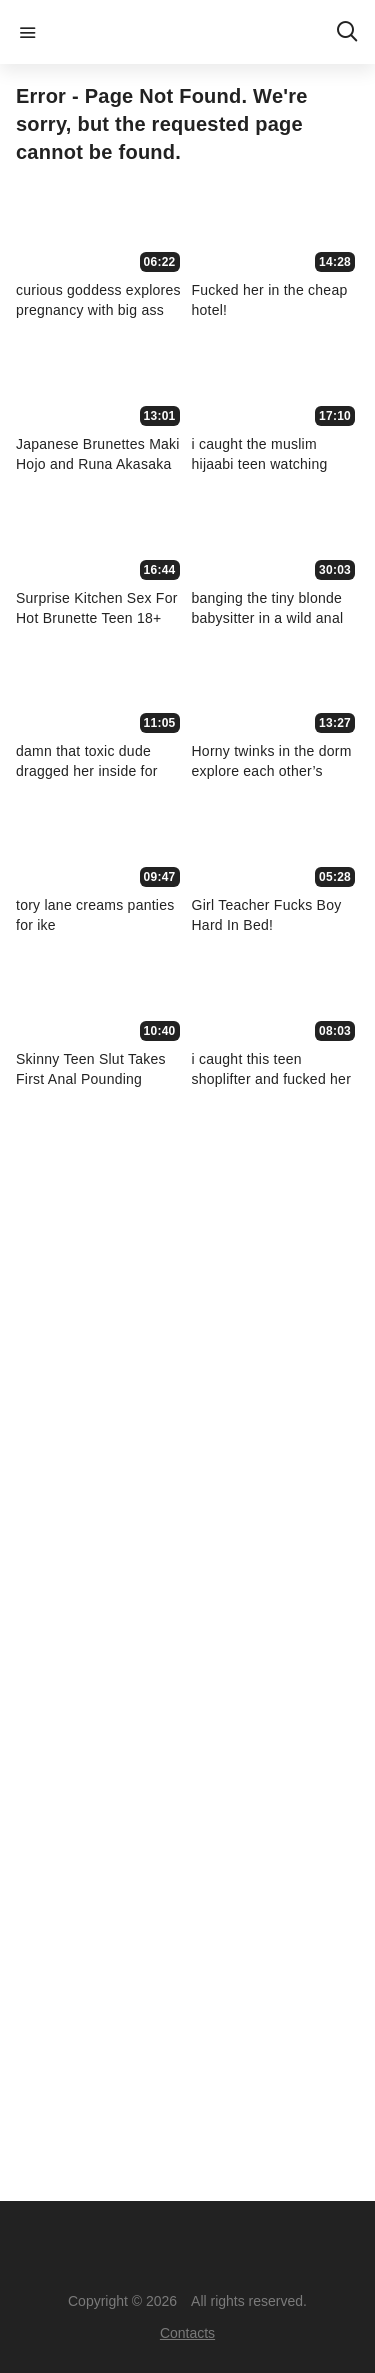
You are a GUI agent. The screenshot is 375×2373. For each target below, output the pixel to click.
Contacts (187, 2333)
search (347, 32)
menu (28, 32)
